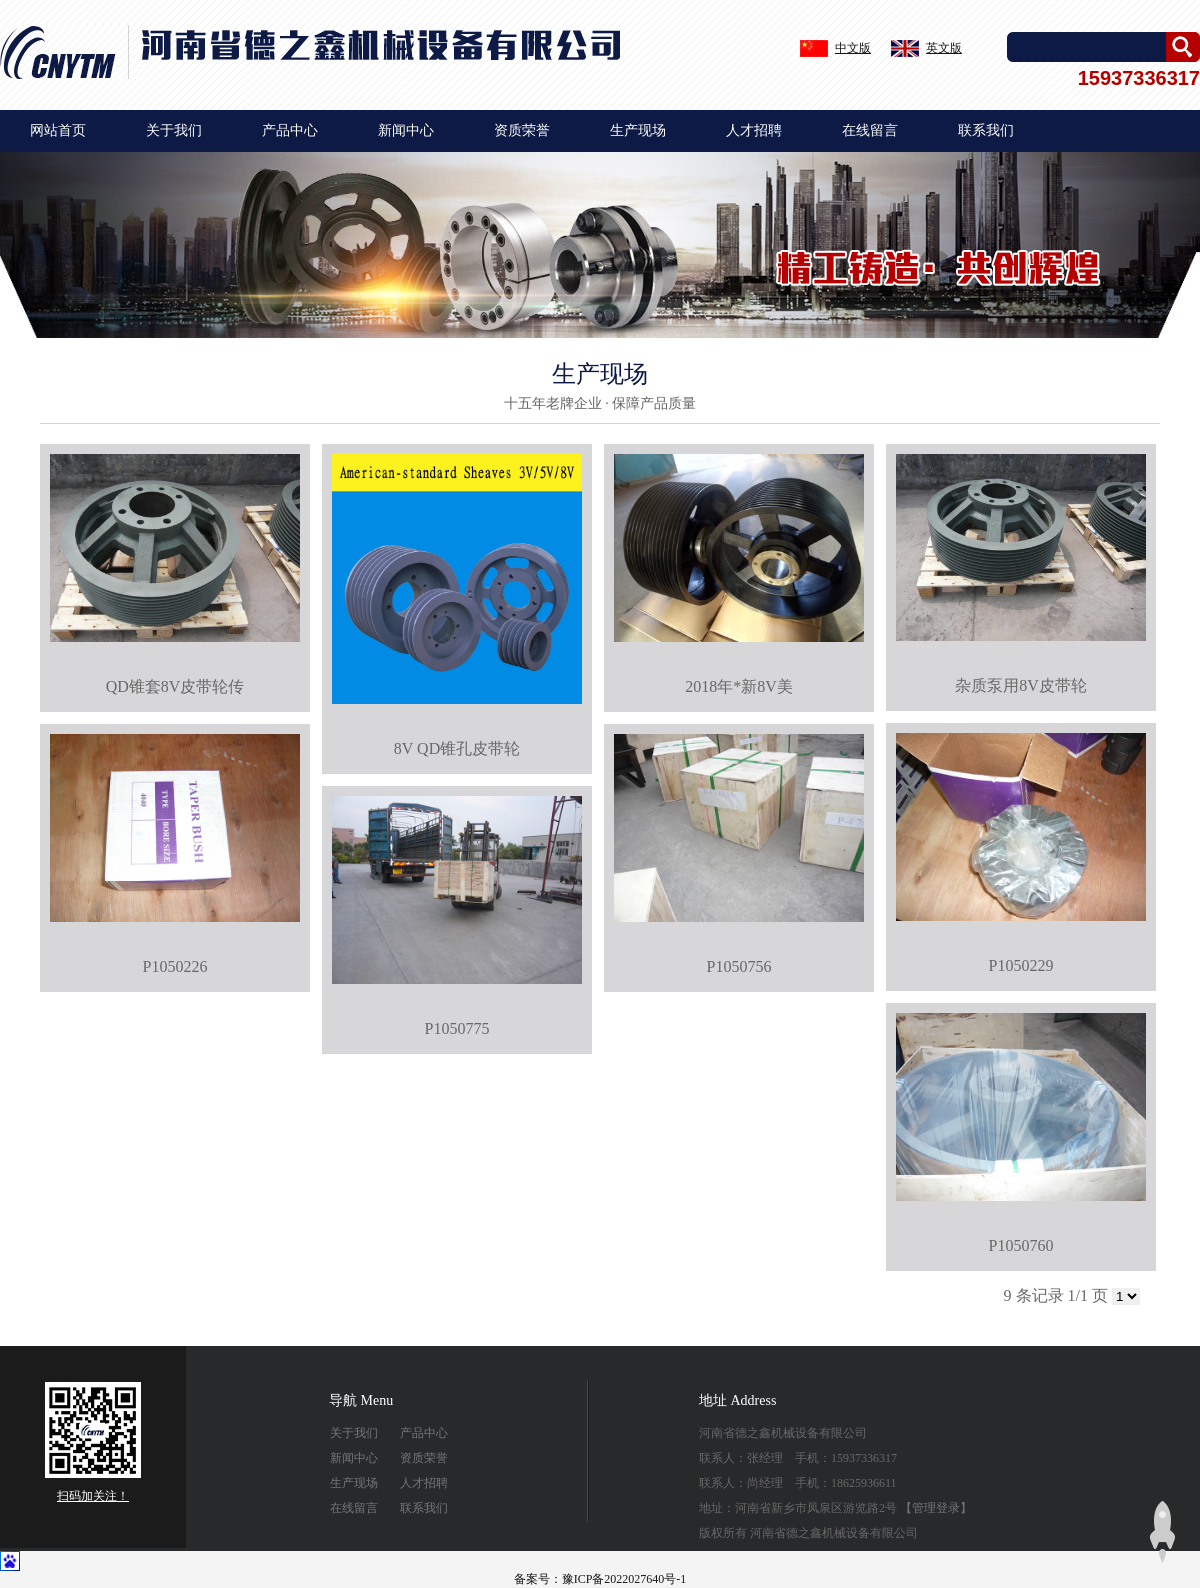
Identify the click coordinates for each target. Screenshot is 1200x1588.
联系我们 (986, 130)
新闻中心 (406, 130)
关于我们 (174, 130)
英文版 (944, 48)
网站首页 (58, 130)
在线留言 (870, 130)
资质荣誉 (522, 130)
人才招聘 (754, 130)
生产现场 (638, 130)
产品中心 (290, 130)
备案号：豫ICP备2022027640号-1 (600, 1579)
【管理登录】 (936, 1508)
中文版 (853, 48)
